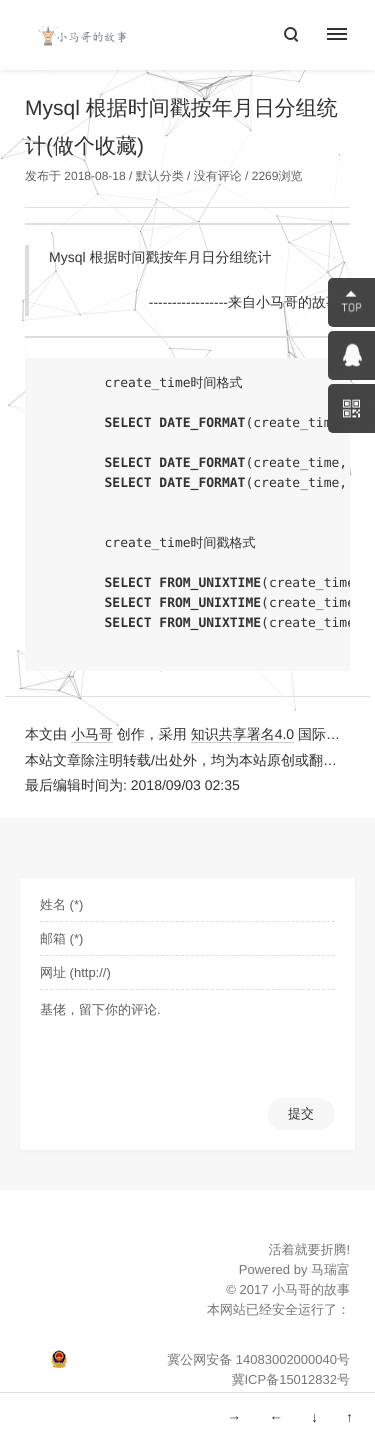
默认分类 (160, 176)
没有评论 (218, 176)
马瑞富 (330, 1269)
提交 (301, 1113)
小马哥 (92, 734)
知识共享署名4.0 (242, 734)
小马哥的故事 (311, 1289)
